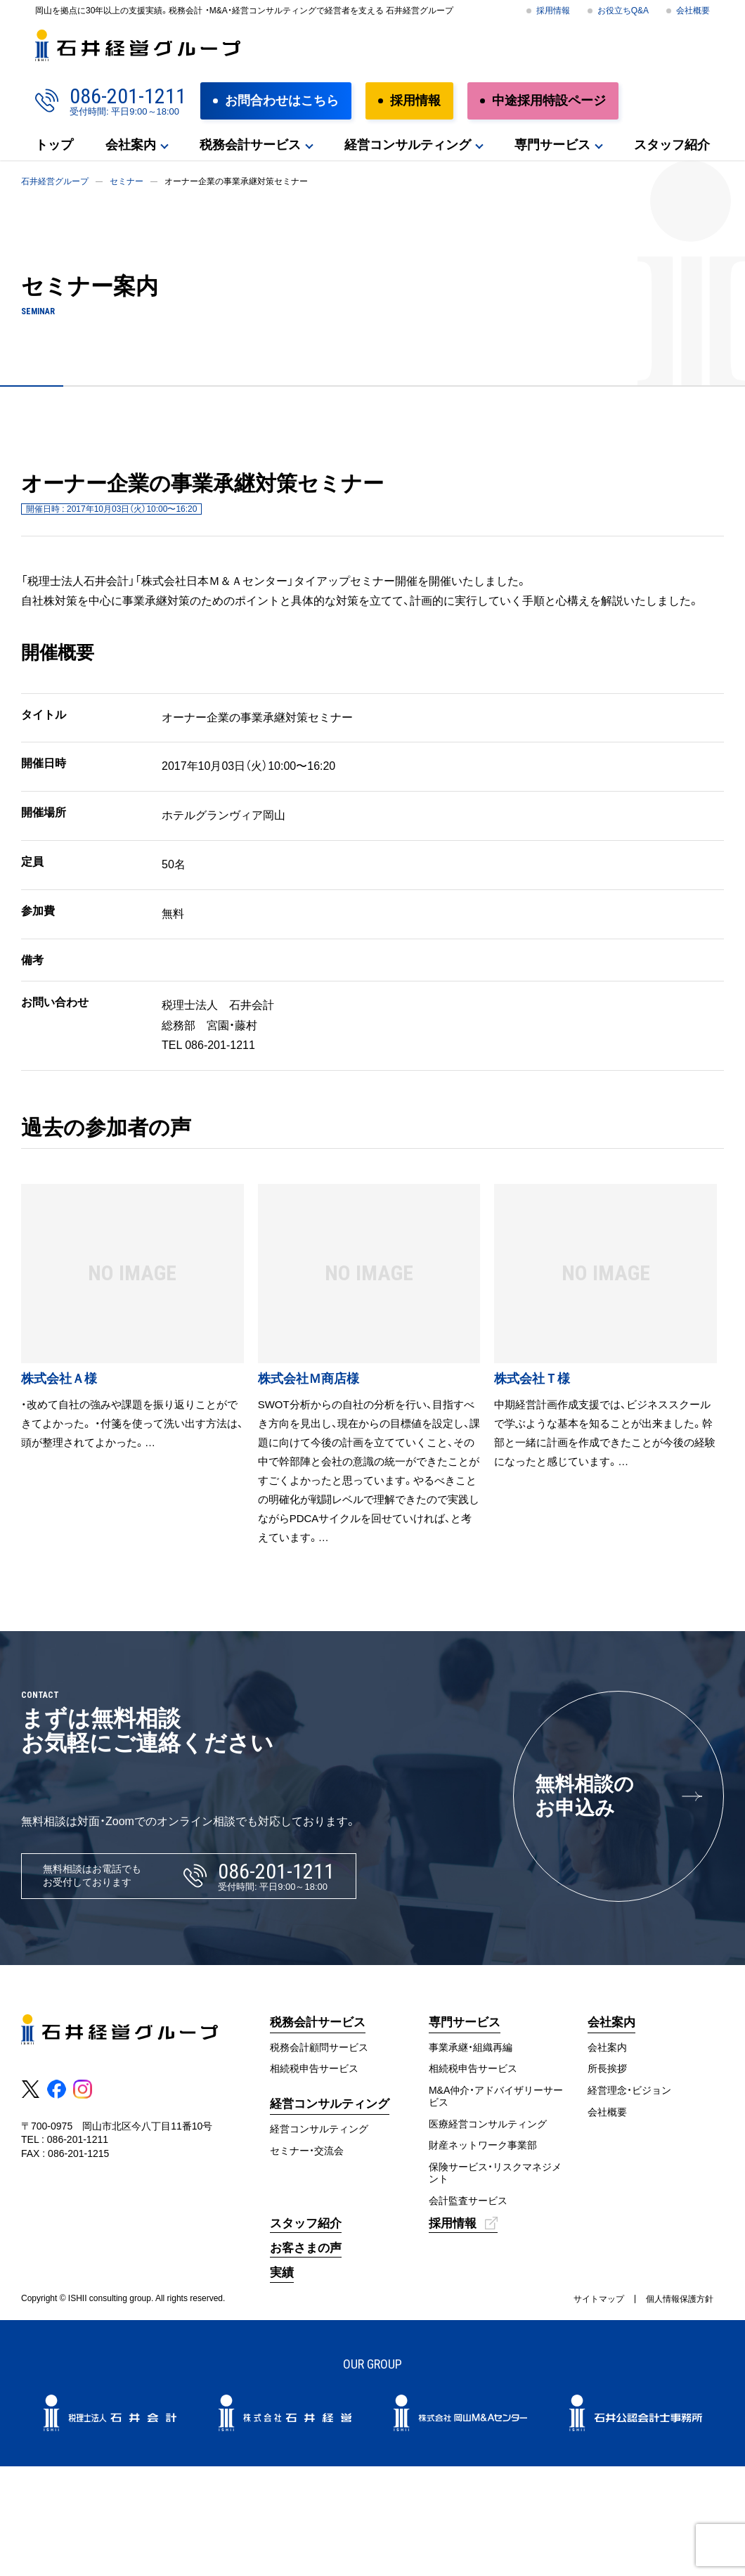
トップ (54, 145)
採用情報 (553, 10)
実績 (282, 2272)
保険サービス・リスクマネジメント (495, 2172)
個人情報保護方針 (679, 2299)
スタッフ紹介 (672, 145)
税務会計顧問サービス (319, 2047)
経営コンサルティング (407, 145)
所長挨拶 (607, 2068)
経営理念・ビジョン (629, 2090)
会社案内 (130, 145)
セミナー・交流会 (307, 2150)
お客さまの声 (306, 2248)
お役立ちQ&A (623, 10)
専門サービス (552, 145)
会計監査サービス (468, 2200)
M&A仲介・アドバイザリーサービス (496, 2096)
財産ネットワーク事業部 (483, 2145)
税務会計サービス (250, 145)
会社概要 (693, 10)
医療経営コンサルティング (488, 2124)
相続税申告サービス (314, 2068)
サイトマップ (599, 2299)
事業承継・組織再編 (470, 2047)
